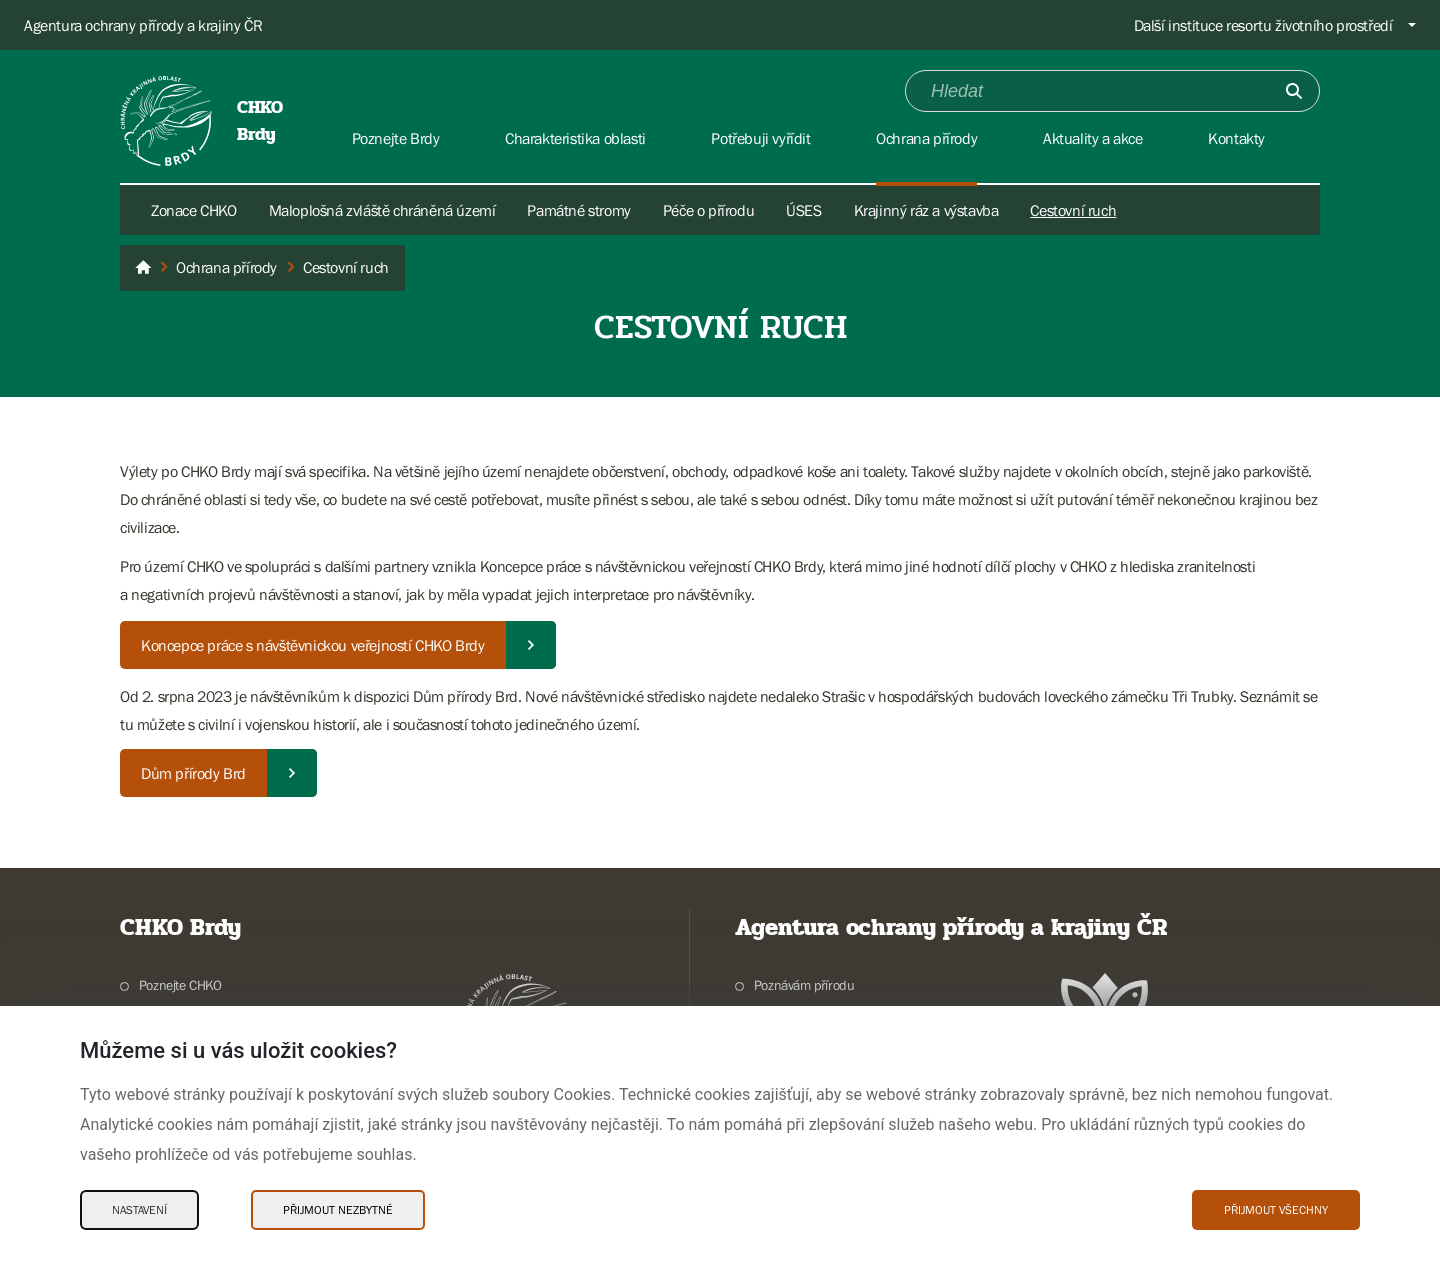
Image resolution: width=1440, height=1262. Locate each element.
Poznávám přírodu (804, 985)
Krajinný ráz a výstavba (926, 210)
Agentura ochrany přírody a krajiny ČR (143, 25)
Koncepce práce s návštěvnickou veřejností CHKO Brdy (313, 645)
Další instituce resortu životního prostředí (1263, 25)
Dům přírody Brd (193, 773)
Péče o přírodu (708, 210)
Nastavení (139, 1210)
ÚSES (803, 210)
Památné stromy (578, 210)
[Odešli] (1294, 91)
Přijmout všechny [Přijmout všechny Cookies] (1276, 1210)
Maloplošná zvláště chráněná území (382, 210)
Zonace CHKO (194, 210)
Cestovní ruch (1073, 210)
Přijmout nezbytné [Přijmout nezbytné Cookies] (338, 1210)
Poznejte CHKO (180, 985)
